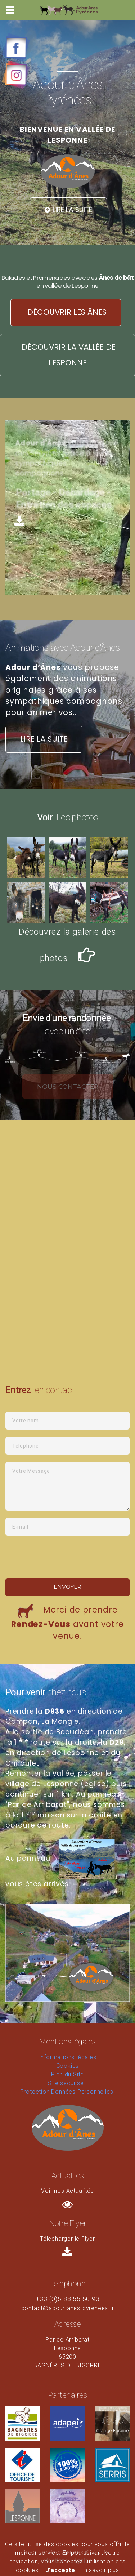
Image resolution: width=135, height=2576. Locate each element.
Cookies (67, 2065)
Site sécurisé (66, 2083)
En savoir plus (100, 2570)
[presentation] (58, 1557)
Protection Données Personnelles (66, 2091)
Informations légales (67, 2057)
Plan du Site (67, 2074)
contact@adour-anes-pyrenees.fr (67, 2308)
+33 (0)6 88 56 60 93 (68, 2299)
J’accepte (60, 2570)
